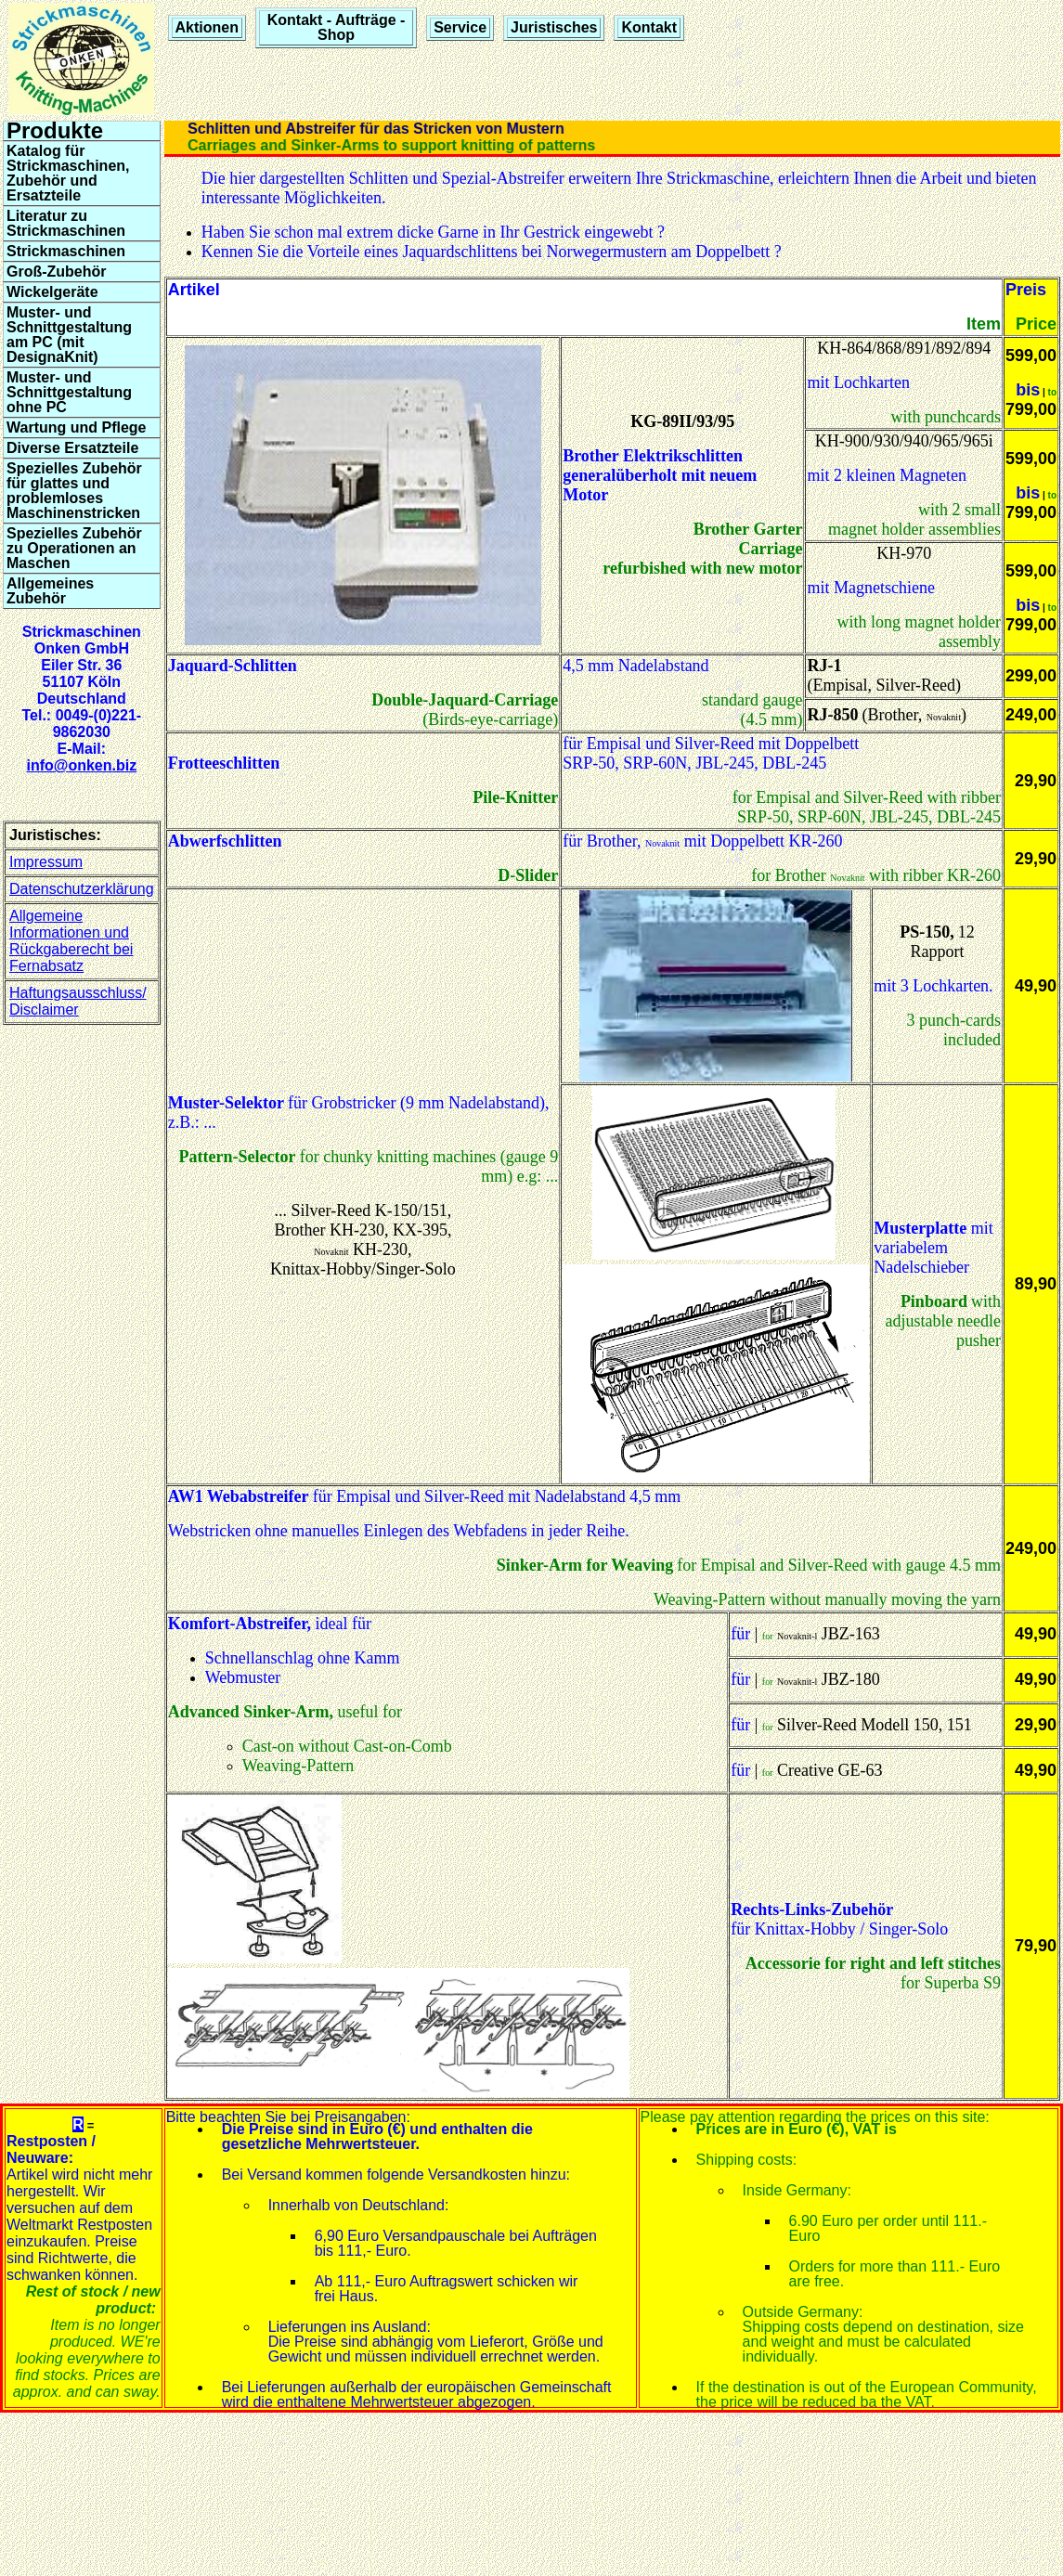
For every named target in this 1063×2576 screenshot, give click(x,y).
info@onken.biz (81, 765)
